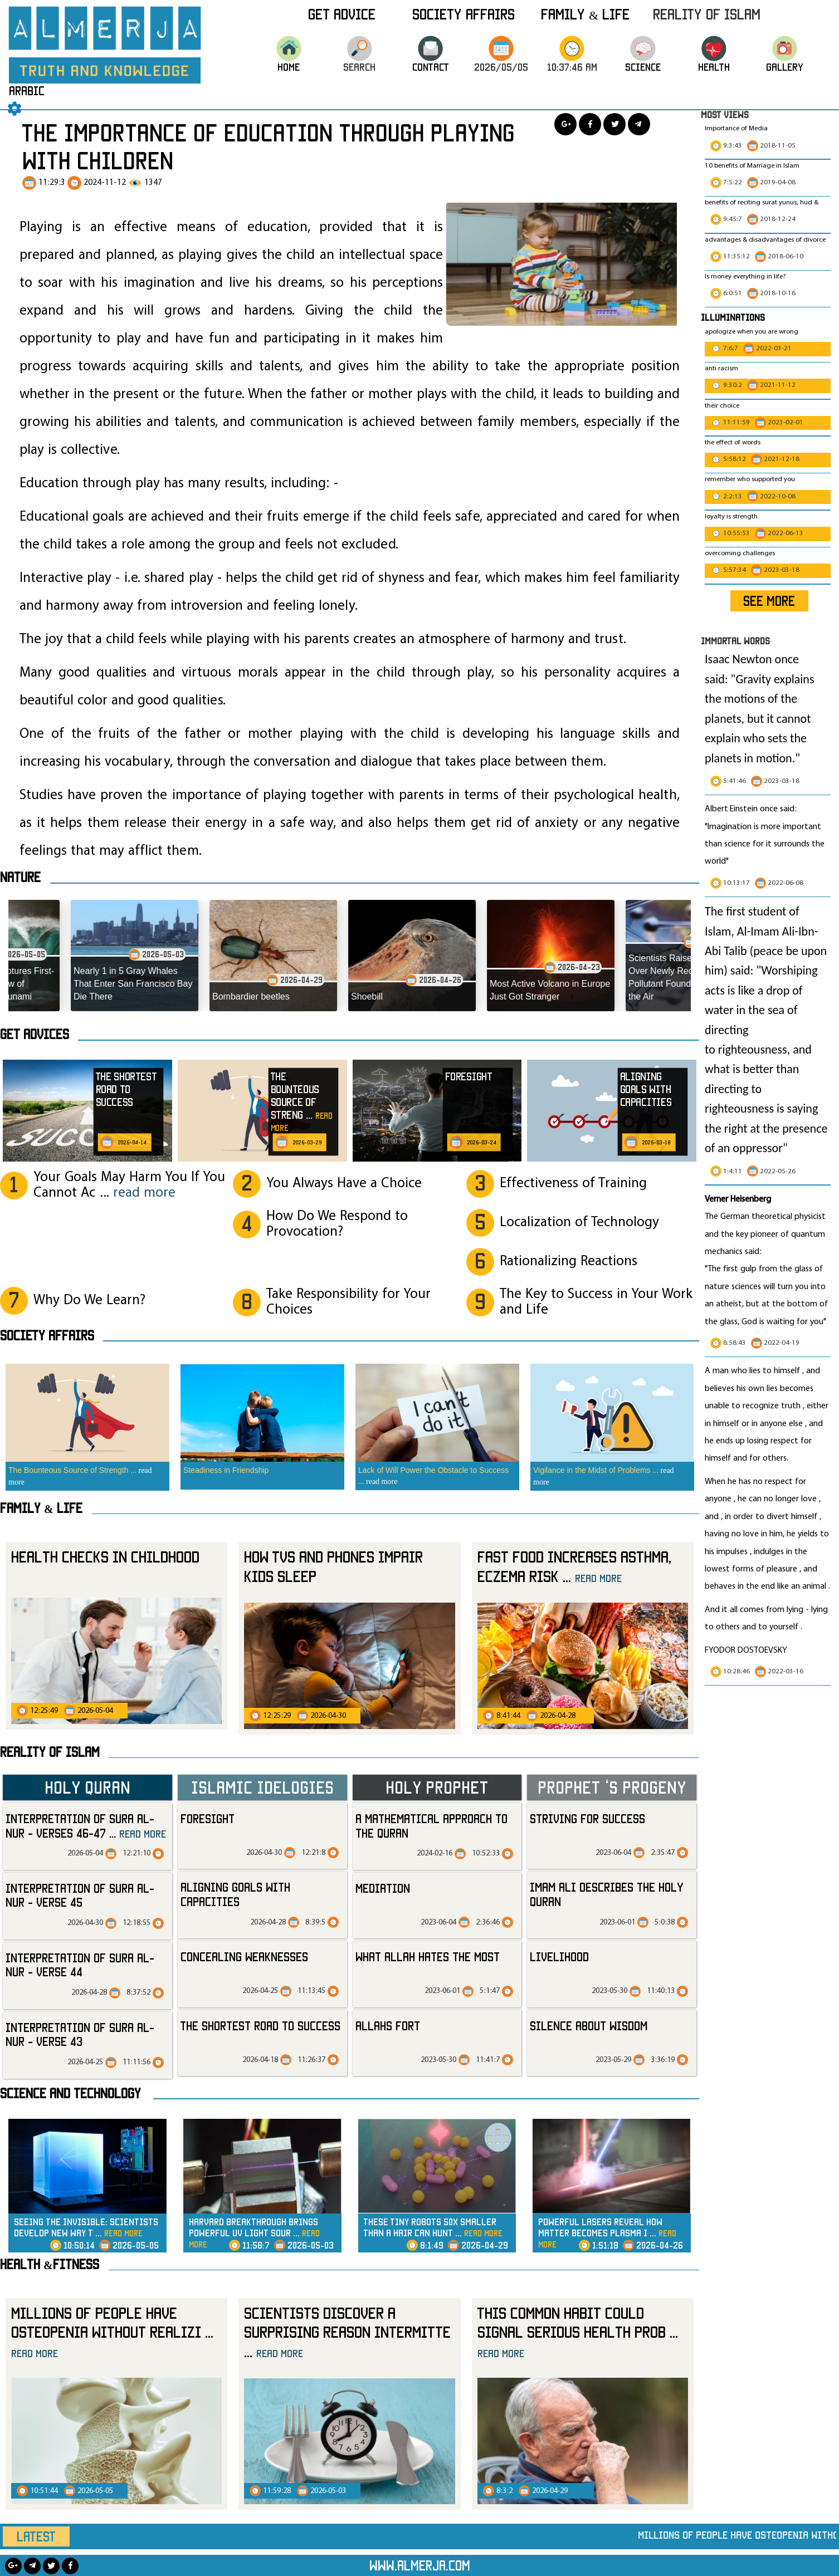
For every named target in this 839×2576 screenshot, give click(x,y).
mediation (382, 1888)
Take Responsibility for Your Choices (348, 1302)
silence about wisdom (588, 2025)
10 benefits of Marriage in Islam (752, 166)
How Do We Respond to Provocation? (337, 1224)
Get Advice (341, 14)
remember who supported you (750, 479)
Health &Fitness (49, 2264)
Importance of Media (736, 129)
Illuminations (733, 317)
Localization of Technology (579, 1222)
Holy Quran (87, 1787)
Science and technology (70, 2093)
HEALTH (714, 79)
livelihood (559, 1956)
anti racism (721, 369)
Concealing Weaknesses (244, 1956)
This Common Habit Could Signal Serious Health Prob (577, 2331)
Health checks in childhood (105, 1556)
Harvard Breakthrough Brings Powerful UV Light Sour (254, 2233)
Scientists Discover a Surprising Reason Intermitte (347, 2332)
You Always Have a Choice (344, 1183)
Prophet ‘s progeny (612, 1787)
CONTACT (430, 79)
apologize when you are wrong (751, 332)
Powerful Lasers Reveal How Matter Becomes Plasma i (607, 2233)
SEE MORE (769, 601)
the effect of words (732, 443)
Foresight (208, 1818)
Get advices (34, 1034)
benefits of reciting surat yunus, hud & (761, 203)
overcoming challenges (740, 553)
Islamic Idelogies (262, 1787)
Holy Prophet (437, 1787)
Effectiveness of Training (573, 1183)
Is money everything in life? (746, 277)
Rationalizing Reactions (568, 1261)
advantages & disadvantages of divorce (765, 240)
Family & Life (585, 14)
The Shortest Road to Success (260, 2025)
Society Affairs (463, 14)
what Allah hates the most (427, 1956)
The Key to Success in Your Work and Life (596, 1302)
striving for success (587, 1818)
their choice (722, 406)
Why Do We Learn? (89, 1300)
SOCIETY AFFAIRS (47, 1335)
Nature (20, 877)
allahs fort (387, 2025)
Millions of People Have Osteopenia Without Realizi (112, 2331)
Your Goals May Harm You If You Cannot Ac (129, 1185)
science (643, 79)
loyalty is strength (731, 517)
